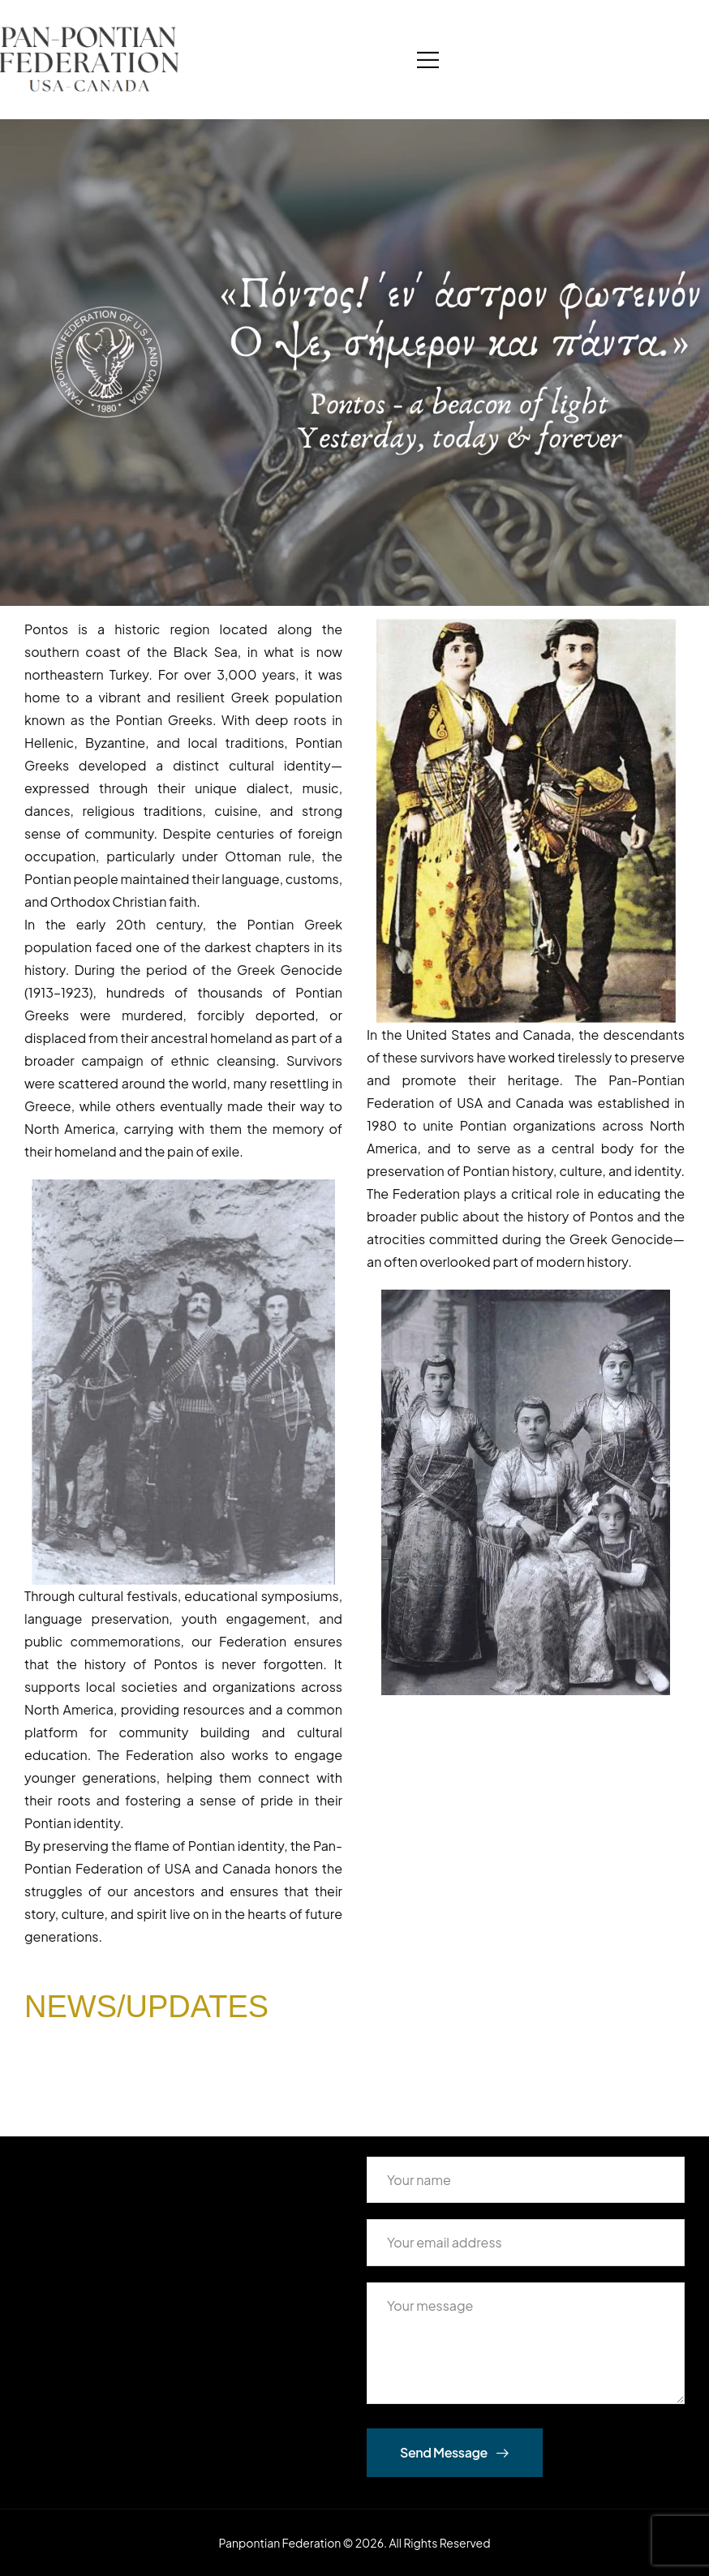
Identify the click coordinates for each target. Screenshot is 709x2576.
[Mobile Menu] (428, 60)
